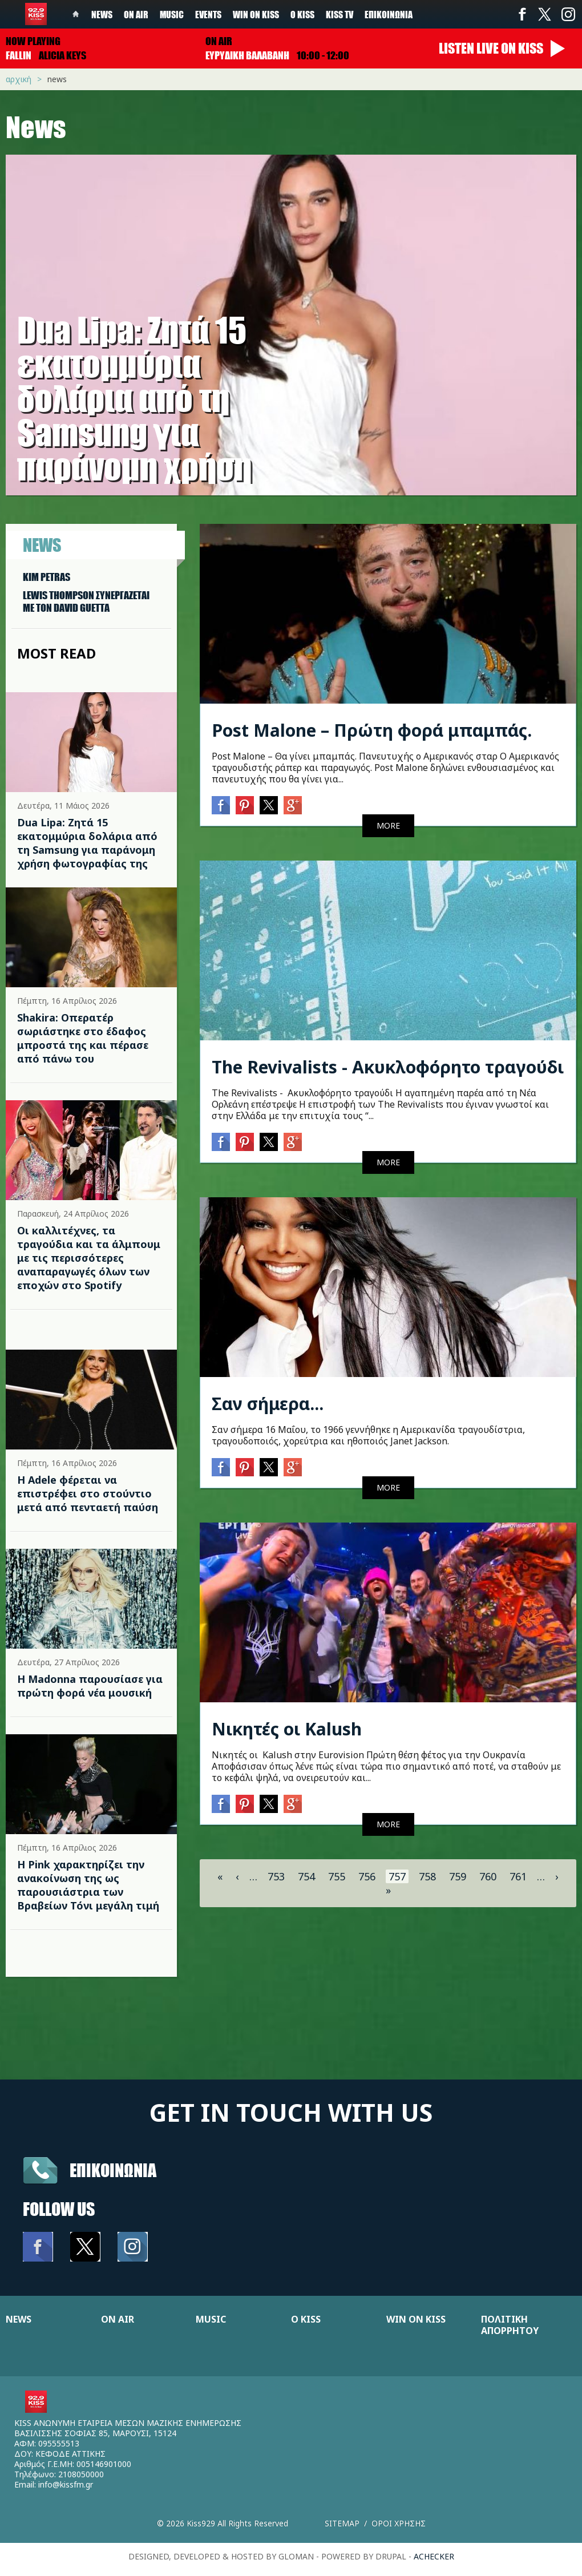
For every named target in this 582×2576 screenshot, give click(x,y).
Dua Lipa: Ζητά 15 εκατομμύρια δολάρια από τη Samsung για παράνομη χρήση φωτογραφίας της (87, 842)
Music (172, 14)
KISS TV (339, 14)
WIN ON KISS (416, 2319)
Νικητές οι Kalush (287, 1729)
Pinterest (245, 805)
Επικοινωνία (389, 14)
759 (457, 1876)
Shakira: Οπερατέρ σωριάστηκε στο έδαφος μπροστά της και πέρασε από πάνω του (82, 1038)
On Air (136, 14)
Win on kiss (256, 14)
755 (336, 1876)
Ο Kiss (302, 14)
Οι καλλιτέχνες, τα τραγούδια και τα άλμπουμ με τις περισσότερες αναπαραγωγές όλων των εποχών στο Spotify (88, 1258)
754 (306, 1876)
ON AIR (117, 2319)
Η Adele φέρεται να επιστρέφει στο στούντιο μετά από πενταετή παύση (87, 1493)
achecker (434, 2556)
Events (208, 14)
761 (518, 1876)
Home (76, 14)
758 (427, 1876)
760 (487, 1876)
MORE (388, 825)
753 (276, 1876)
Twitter (544, 14)
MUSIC (211, 2319)
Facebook (522, 14)
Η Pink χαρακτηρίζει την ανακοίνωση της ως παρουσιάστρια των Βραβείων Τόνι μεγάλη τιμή (88, 1885)
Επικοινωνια (113, 2170)
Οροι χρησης (398, 2523)
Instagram (567, 14)
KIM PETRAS (46, 577)
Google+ (293, 805)
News (101, 14)
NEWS (18, 2319)
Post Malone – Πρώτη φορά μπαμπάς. (372, 730)
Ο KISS (306, 2319)
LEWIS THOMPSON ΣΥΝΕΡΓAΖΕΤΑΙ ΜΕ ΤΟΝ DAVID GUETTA (86, 601)
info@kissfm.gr (65, 2484)
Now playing (33, 41)
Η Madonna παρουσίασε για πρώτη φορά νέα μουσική (90, 1685)
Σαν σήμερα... (268, 1403)
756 (366, 1876)
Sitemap (342, 2523)
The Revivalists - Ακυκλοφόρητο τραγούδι (388, 1067)
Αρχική (18, 79)
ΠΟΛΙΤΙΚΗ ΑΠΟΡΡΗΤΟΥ (510, 2325)
